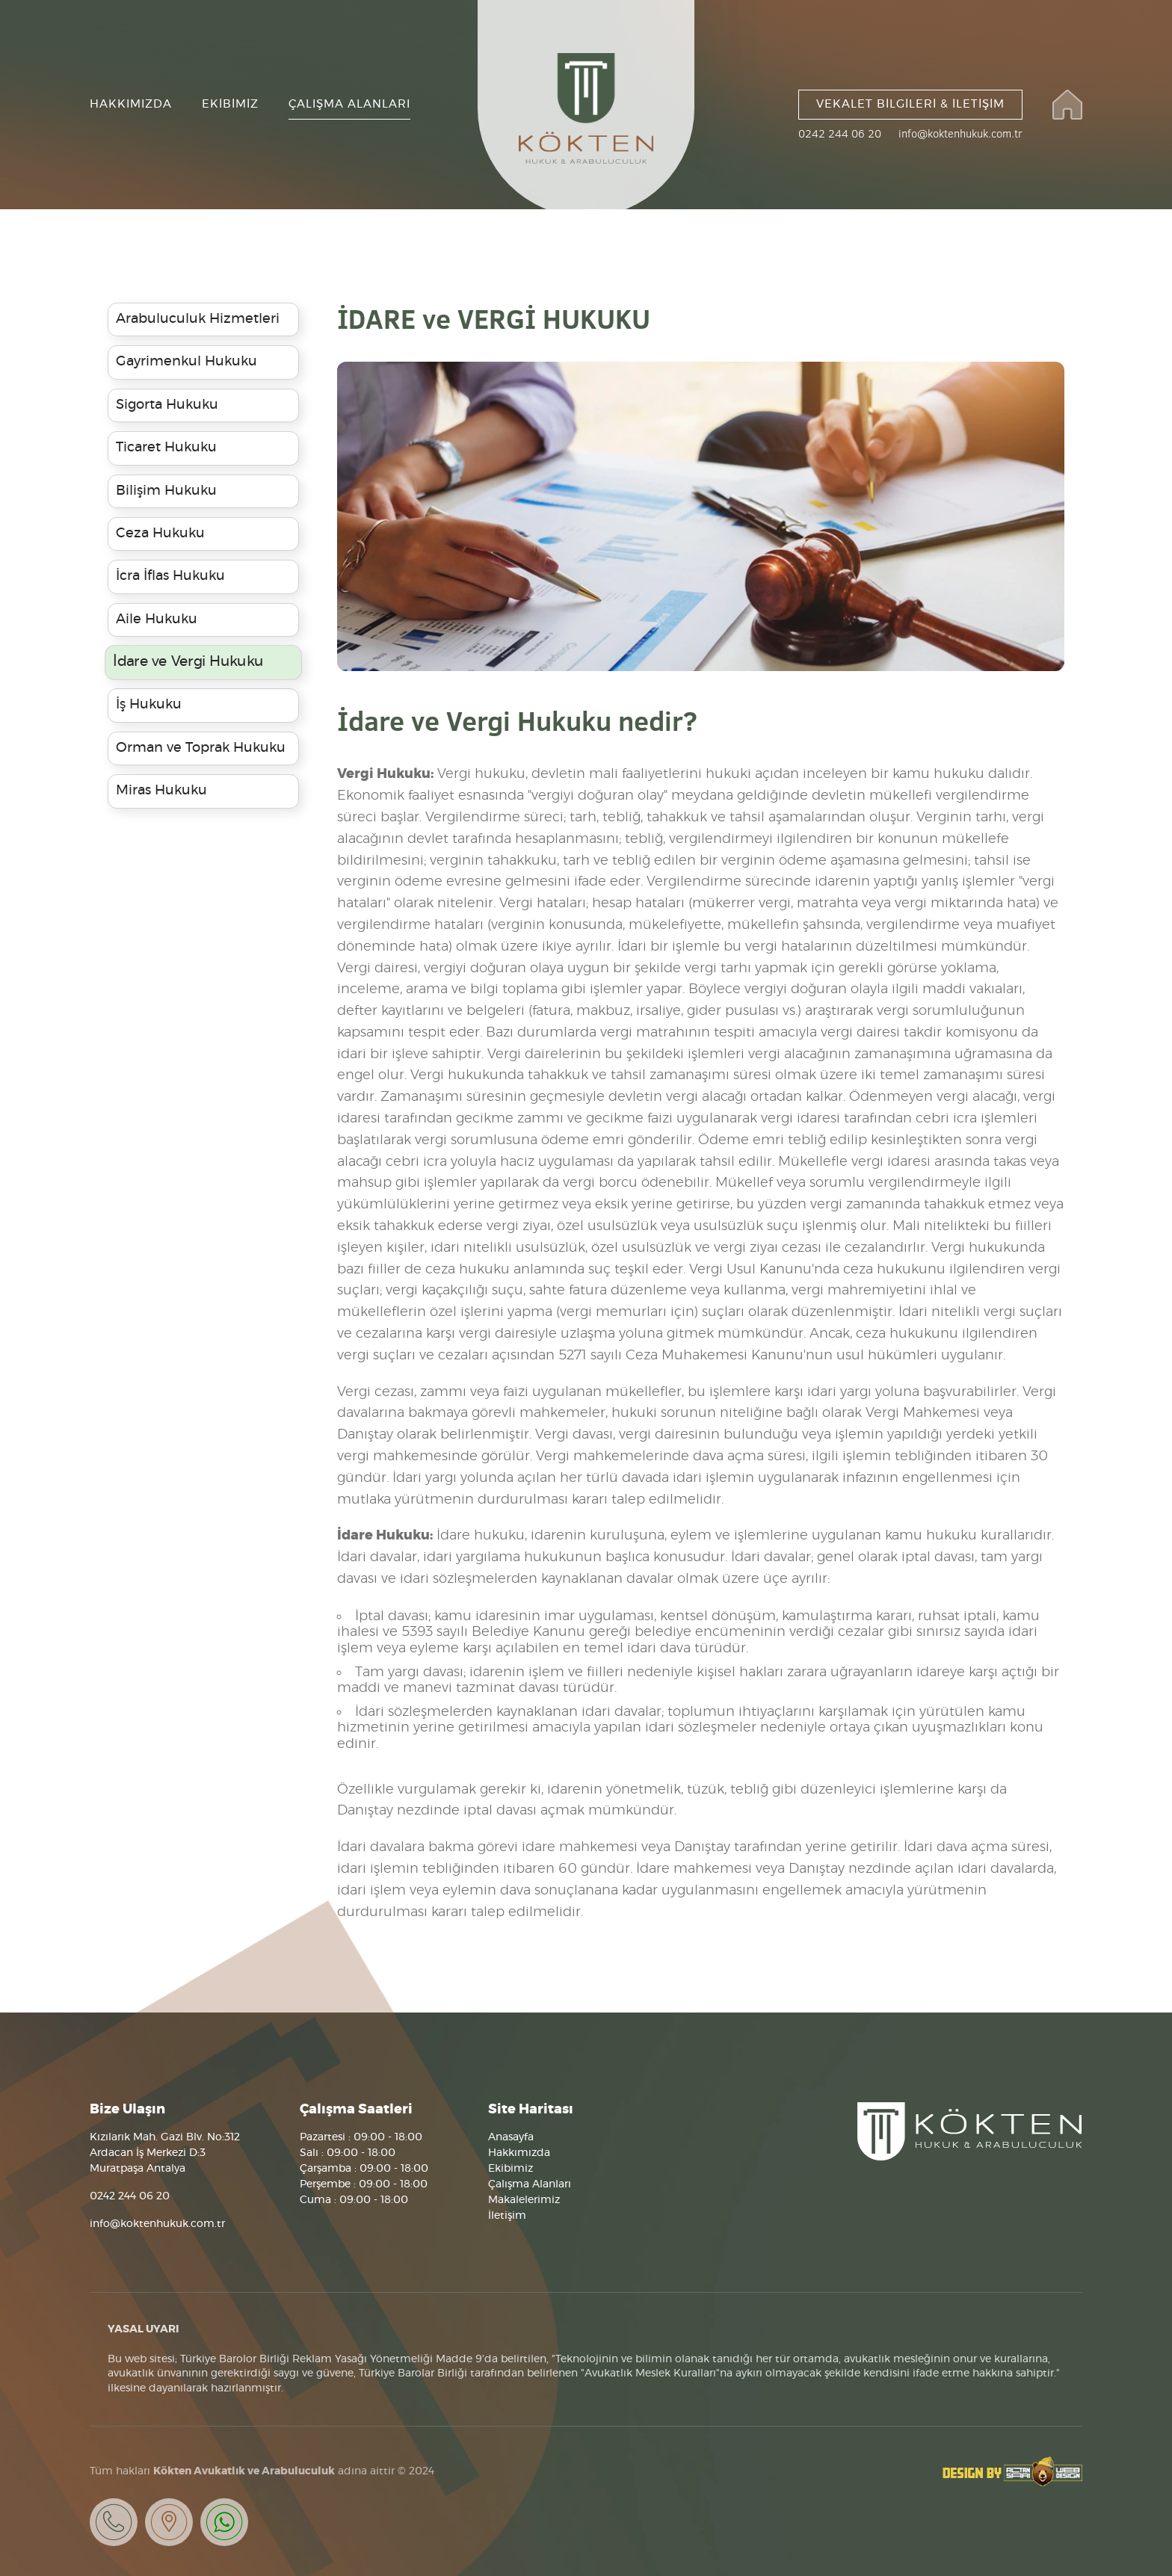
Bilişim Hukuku (166, 491)
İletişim (507, 2216)
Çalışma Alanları (529, 2184)
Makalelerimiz (524, 2200)
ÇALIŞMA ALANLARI (349, 104)
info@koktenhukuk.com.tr (960, 133)
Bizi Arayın (114, 2522)
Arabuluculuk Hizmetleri (198, 319)
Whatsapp (224, 2522)
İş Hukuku (149, 705)
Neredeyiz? (169, 2522)
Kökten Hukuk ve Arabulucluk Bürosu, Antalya (970, 2131)
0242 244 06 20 (839, 133)
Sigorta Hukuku (167, 405)
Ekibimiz (510, 2168)
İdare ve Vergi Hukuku (188, 662)
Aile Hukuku (156, 619)
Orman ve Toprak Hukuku (201, 748)
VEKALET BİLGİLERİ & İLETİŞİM (910, 104)
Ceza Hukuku (160, 533)
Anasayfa (511, 2137)
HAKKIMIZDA (131, 104)
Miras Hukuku (161, 790)
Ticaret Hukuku (166, 447)
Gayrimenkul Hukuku (186, 361)
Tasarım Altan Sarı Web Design (1012, 2471)
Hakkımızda (519, 2153)
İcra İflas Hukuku (170, 576)
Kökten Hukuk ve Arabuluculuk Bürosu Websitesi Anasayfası (1067, 105)
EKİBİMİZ (230, 104)
